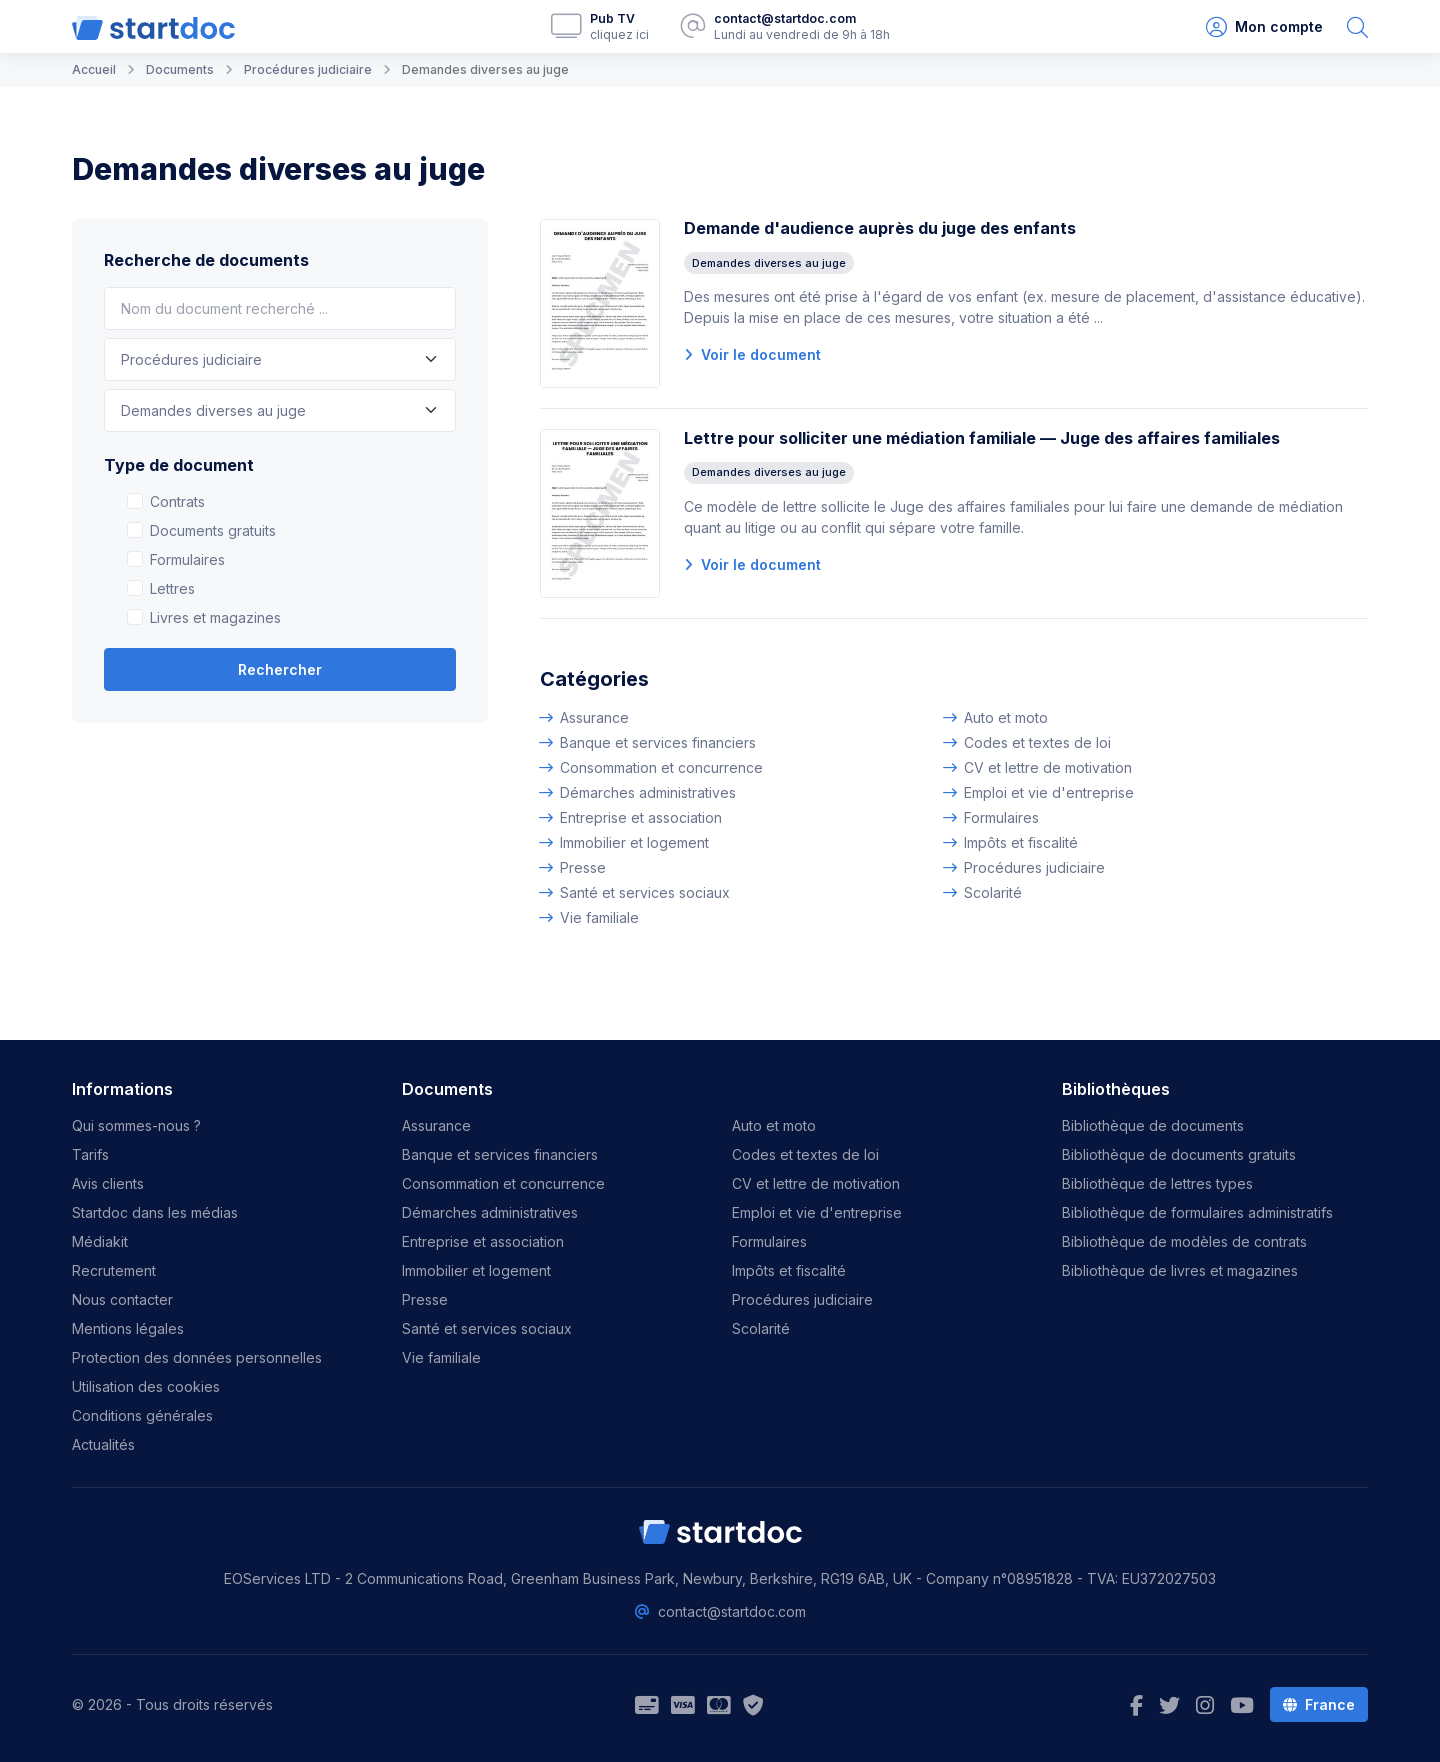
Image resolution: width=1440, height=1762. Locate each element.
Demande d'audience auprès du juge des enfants (880, 228)
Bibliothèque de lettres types (1157, 1183)
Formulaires (187, 559)
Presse (583, 867)
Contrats (177, 501)
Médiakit (100, 1241)
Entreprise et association (641, 817)
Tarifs (90, 1154)
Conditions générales (142, 1415)
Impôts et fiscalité (1021, 842)
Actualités (103, 1444)
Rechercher (280, 669)
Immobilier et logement (634, 842)
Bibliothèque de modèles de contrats (1184, 1241)
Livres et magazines (215, 617)
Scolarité (993, 892)
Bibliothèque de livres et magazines (1180, 1270)
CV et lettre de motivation (1048, 767)
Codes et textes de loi (1037, 742)
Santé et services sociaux (645, 892)
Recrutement (114, 1270)
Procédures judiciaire (1034, 867)
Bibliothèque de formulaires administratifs (1197, 1212)
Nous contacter (122, 1299)
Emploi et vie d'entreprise (1049, 792)
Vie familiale (599, 917)
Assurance (594, 717)
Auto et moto (1006, 717)
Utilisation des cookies (146, 1386)
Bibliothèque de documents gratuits (1179, 1154)
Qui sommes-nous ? (136, 1125)
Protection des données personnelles (197, 1357)
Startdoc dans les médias (155, 1212)
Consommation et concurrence (661, 767)
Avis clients (108, 1183)
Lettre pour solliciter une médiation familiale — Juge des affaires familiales (982, 438)
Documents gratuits (213, 530)
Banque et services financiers (658, 742)
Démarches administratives (648, 792)
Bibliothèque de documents (1153, 1125)
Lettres (172, 588)
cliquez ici (619, 34)
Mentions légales (128, 1328)
